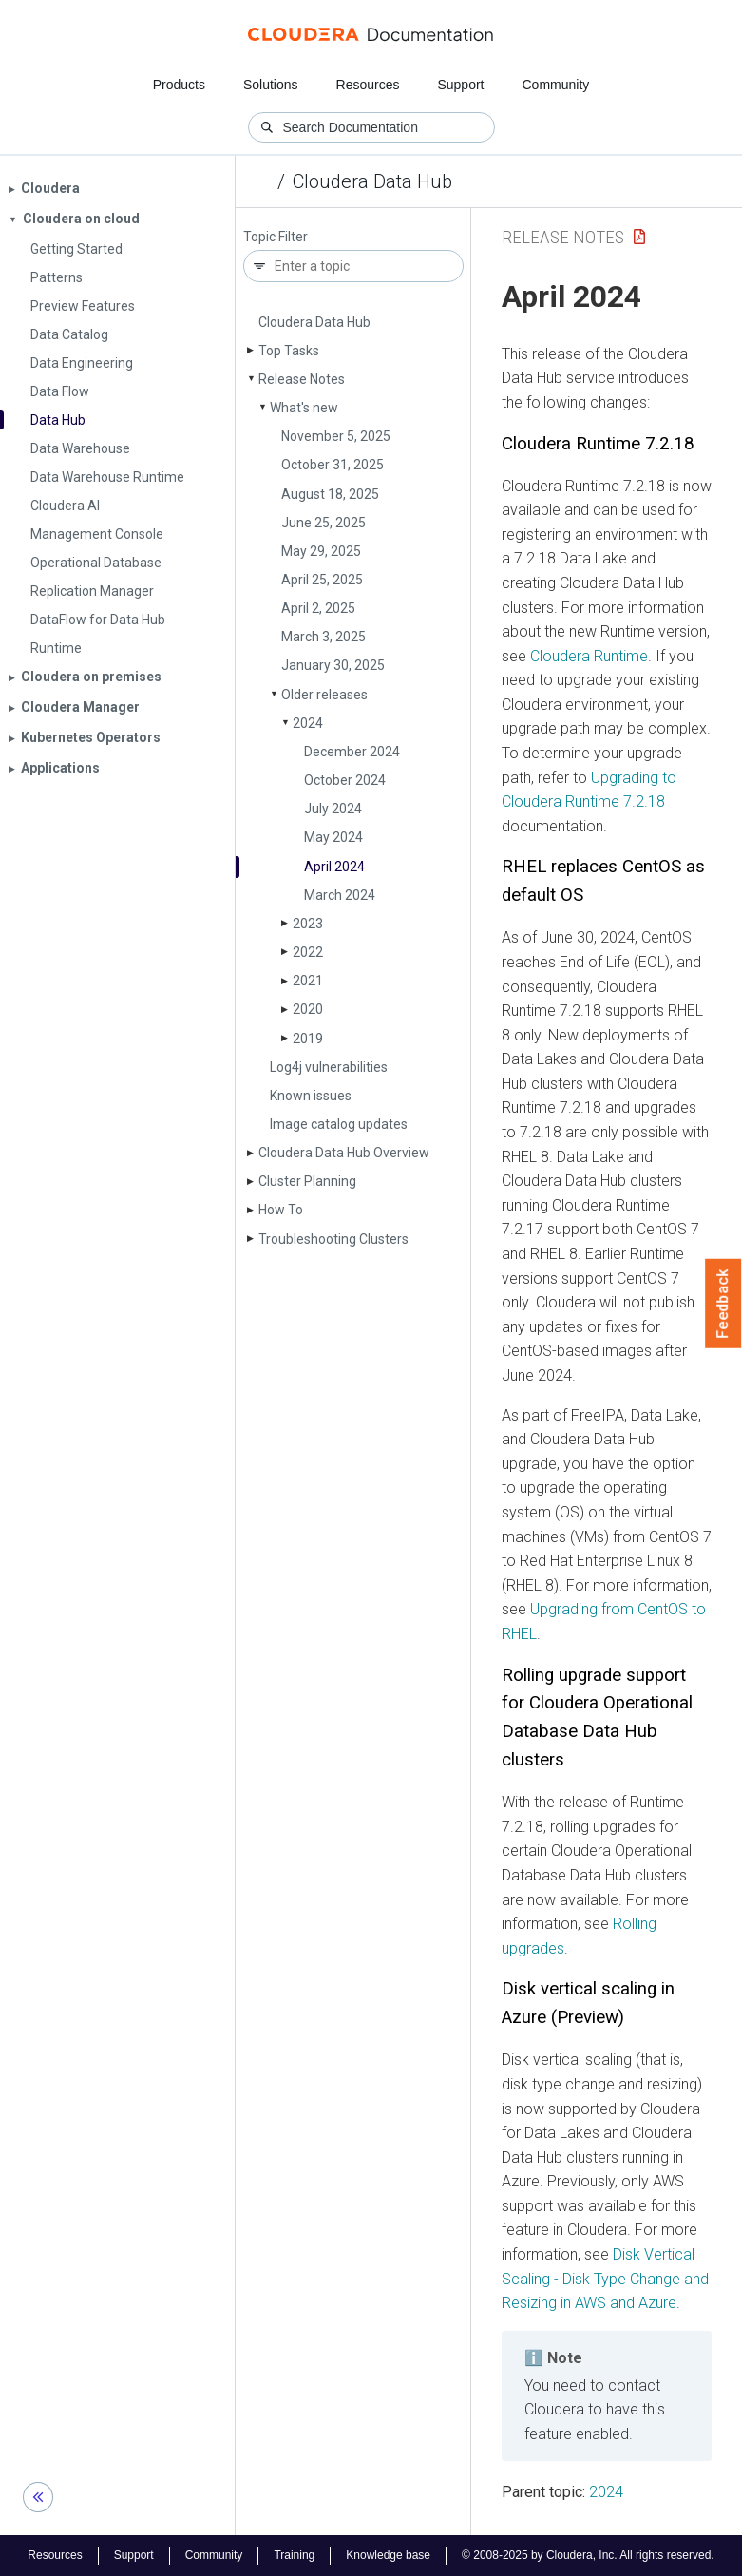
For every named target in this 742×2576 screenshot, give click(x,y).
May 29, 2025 (321, 551)
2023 (308, 923)
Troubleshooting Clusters (333, 1239)
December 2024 (352, 751)
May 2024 (333, 837)
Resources (368, 84)
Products (179, 84)
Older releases (324, 694)
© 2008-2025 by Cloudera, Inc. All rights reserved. (588, 2555)
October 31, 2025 (332, 464)
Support (460, 84)
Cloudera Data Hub (372, 181)
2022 (308, 952)
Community (556, 84)
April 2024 (334, 866)
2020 (308, 1009)
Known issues (311, 1095)
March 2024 (339, 895)
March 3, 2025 (323, 636)
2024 (308, 723)
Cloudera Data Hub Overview (343, 1152)
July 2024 (333, 808)
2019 (308, 1038)
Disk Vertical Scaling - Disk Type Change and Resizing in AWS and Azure (605, 2278)
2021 (308, 980)
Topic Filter (275, 237)
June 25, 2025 (323, 522)
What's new (304, 407)
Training (294, 2555)
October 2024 (345, 780)
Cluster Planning (307, 1181)
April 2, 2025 (318, 608)
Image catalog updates (339, 1124)
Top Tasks (288, 350)
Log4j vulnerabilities (329, 1067)
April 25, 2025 (322, 579)
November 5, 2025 (335, 436)
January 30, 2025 (333, 665)
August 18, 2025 (330, 494)
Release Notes (301, 379)
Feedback (723, 1304)
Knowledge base (388, 2555)
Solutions (270, 84)
